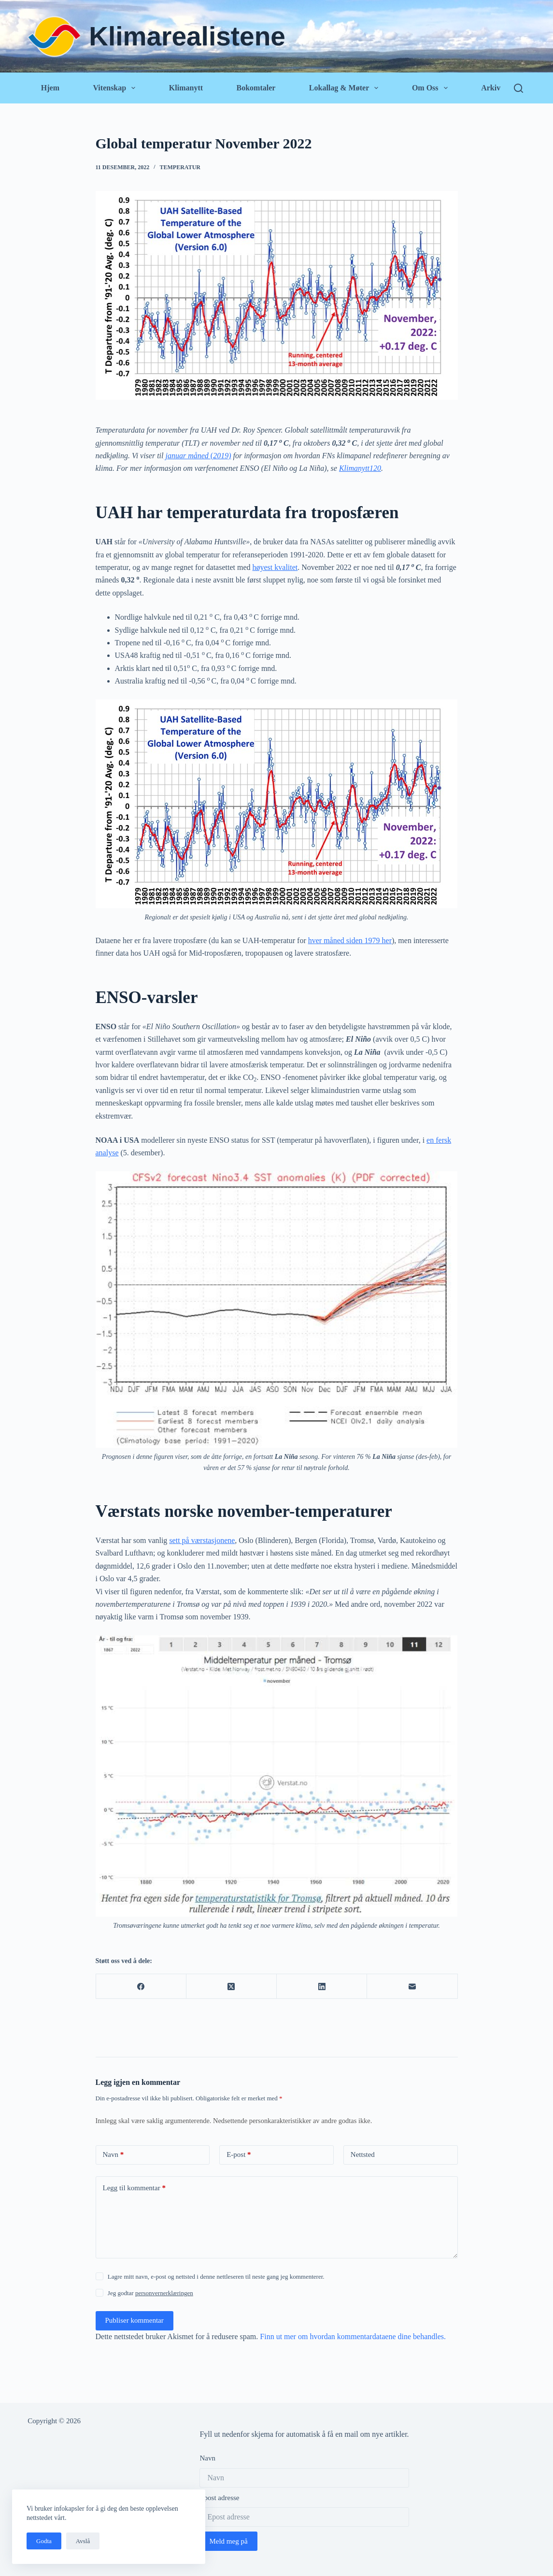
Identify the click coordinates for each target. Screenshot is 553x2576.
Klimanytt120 (360, 468)
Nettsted (363, 2154)
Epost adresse (219, 2498)
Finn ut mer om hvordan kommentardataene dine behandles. (353, 2336)
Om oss (431, 88)
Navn (113, 2155)
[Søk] (518, 88)
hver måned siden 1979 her (350, 940)
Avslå (83, 2541)
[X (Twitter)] (231, 1986)
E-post (239, 2155)
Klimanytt (186, 88)
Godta (44, 2541)
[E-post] (412, 1986)
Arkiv (490, 88)
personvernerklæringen (164, 2293)
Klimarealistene (187, 36)
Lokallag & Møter (345, 88)
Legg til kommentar (134, 2188)
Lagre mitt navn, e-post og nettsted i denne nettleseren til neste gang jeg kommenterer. (216, 2276)
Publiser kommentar (134, 2320)
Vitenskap (116, 88)
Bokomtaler (255, 88)
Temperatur (180, 167)
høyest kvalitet (275, 567)
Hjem (50, 88)
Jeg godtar (150, 2293)
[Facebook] (141, 1986)
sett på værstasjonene (202, 1540)
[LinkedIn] (322, 1986)
